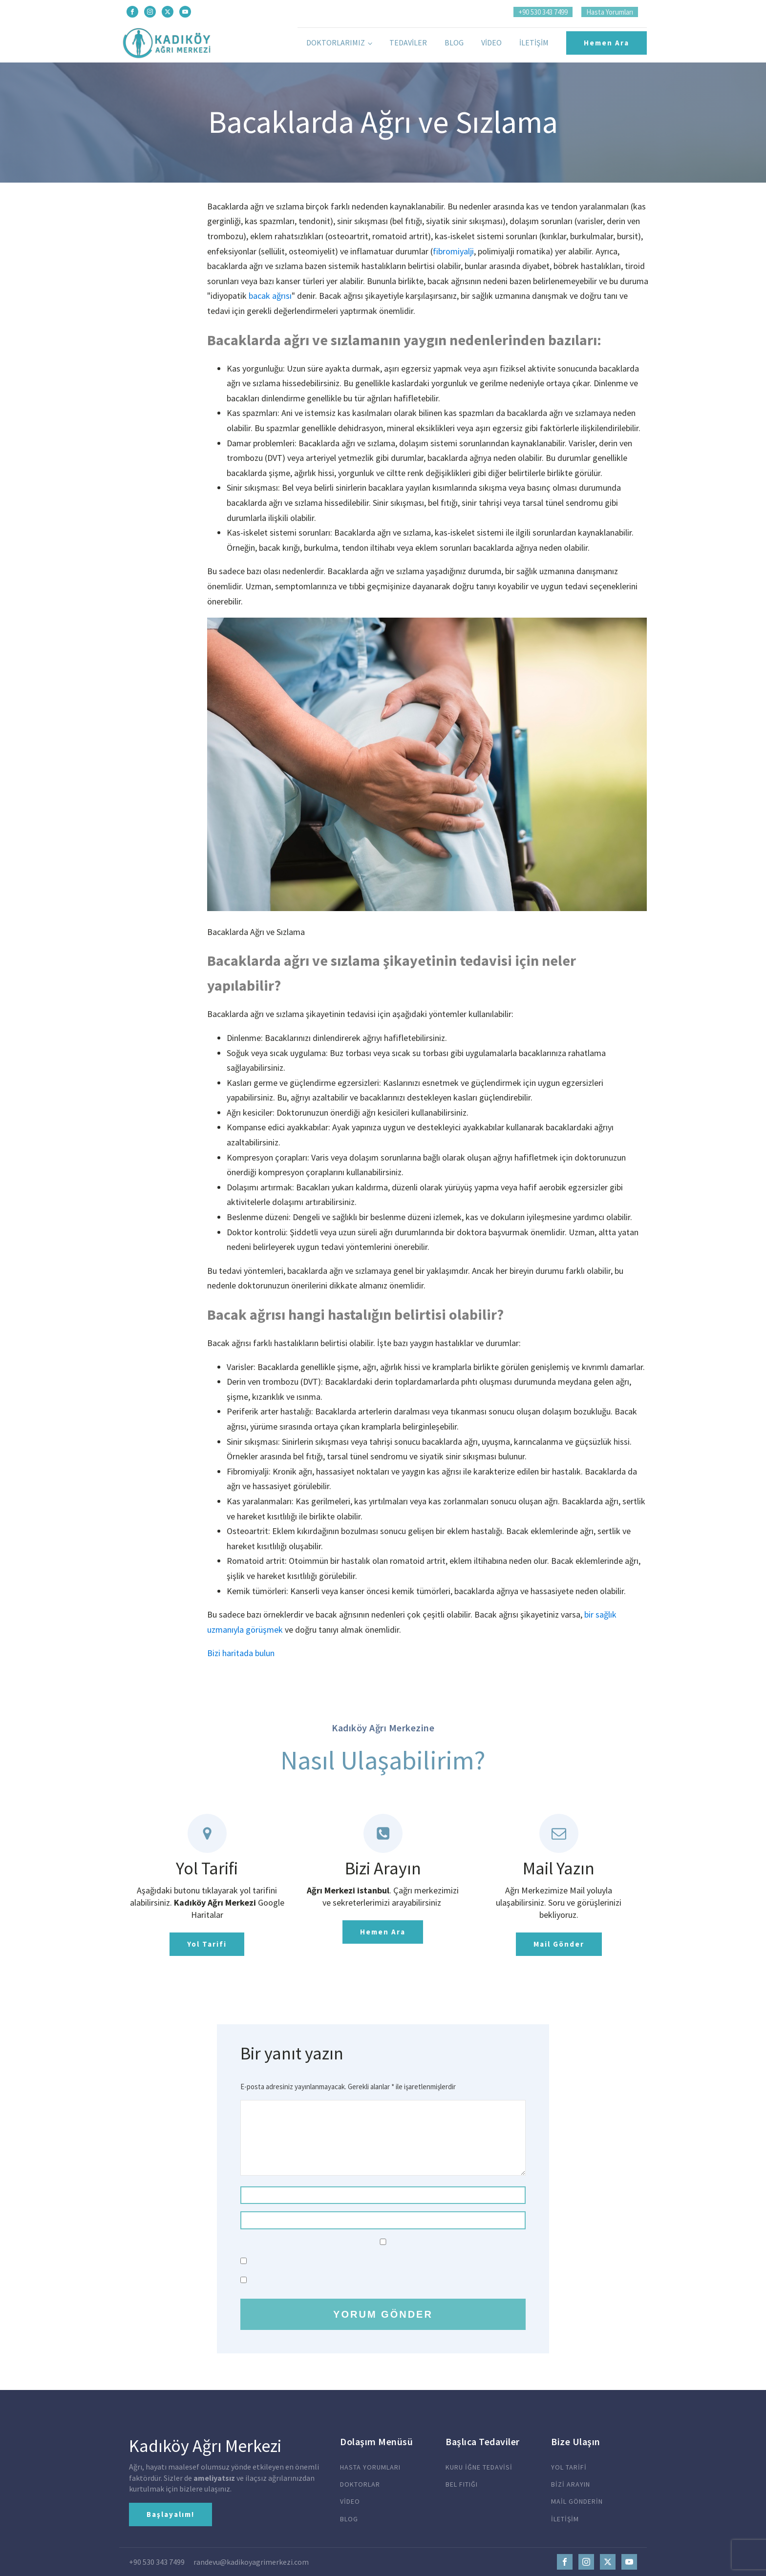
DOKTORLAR (360, 2484)
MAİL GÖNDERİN (577, 2501)
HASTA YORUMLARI (370, 2467)
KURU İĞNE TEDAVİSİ (479, 2467)
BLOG (349, 2519)
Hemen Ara (606, 42)
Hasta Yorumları (609, 12)
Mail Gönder (558, 1944)
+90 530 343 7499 (543, 12)
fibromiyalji (453, 251)
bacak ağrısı (270, 295)
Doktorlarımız (335, 42)
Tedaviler (408, 42)
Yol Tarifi (207, 1944)
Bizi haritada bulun (241, 1653)
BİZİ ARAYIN (570, 2484)
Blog (454, 42)
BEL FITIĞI (462, 2484)
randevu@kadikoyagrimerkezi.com (251, 2562)
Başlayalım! (170, 2514)
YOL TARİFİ (569, 2467)
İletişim (534, 42)
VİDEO (350, 2501)
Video (491, 42)
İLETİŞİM (566, 2519)
